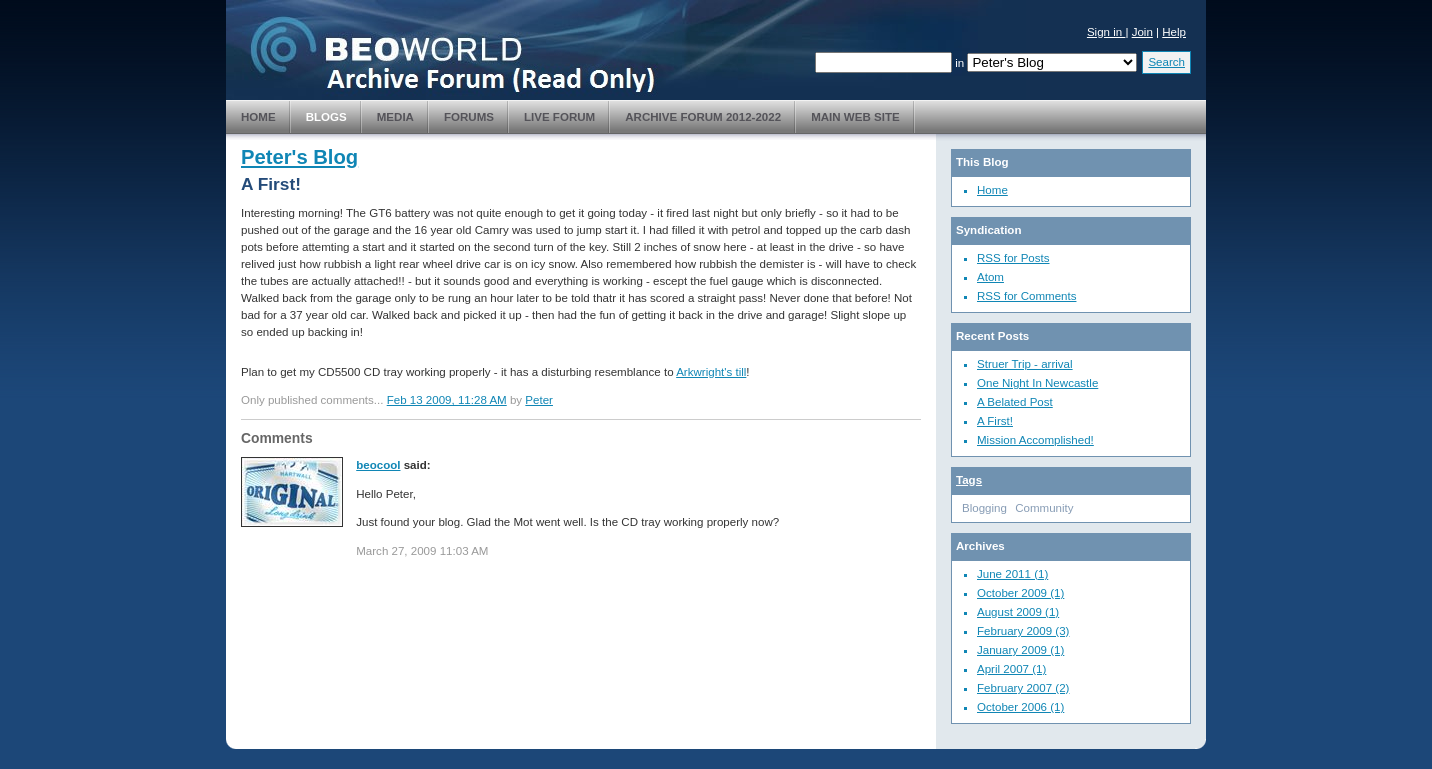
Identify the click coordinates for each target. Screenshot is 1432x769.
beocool (378, 465)
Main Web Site (855, 117)
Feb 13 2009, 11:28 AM (447, 400)
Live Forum (559, 117)
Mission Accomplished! (1035, 440)
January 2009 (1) (1020, 650)
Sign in (1106, 32)
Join (1142, 32)
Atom (990, 277)
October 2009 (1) (1020, 593)
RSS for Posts (1013, 258)
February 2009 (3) (1023, 631)
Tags (969, 480)
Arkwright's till (711, 372)
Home (258, 117)
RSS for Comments (1026, 296)
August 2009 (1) (1018, 612)
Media (395, 117)
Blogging (984, 508)
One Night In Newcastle (1037, 383)
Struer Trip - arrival (1025, 364)
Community (1044, 508)
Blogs (326, 117)
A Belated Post (1015, 402)
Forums (469, 117)
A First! (995, 421)
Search (1166, 62)
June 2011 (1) (1012, 574)
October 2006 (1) (1020, 707)
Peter (539, 400)
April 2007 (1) (1011, 669)
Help (1174, 32)
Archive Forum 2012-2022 (703, 117)
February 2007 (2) (1023, 688)
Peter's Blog (299, 157)
